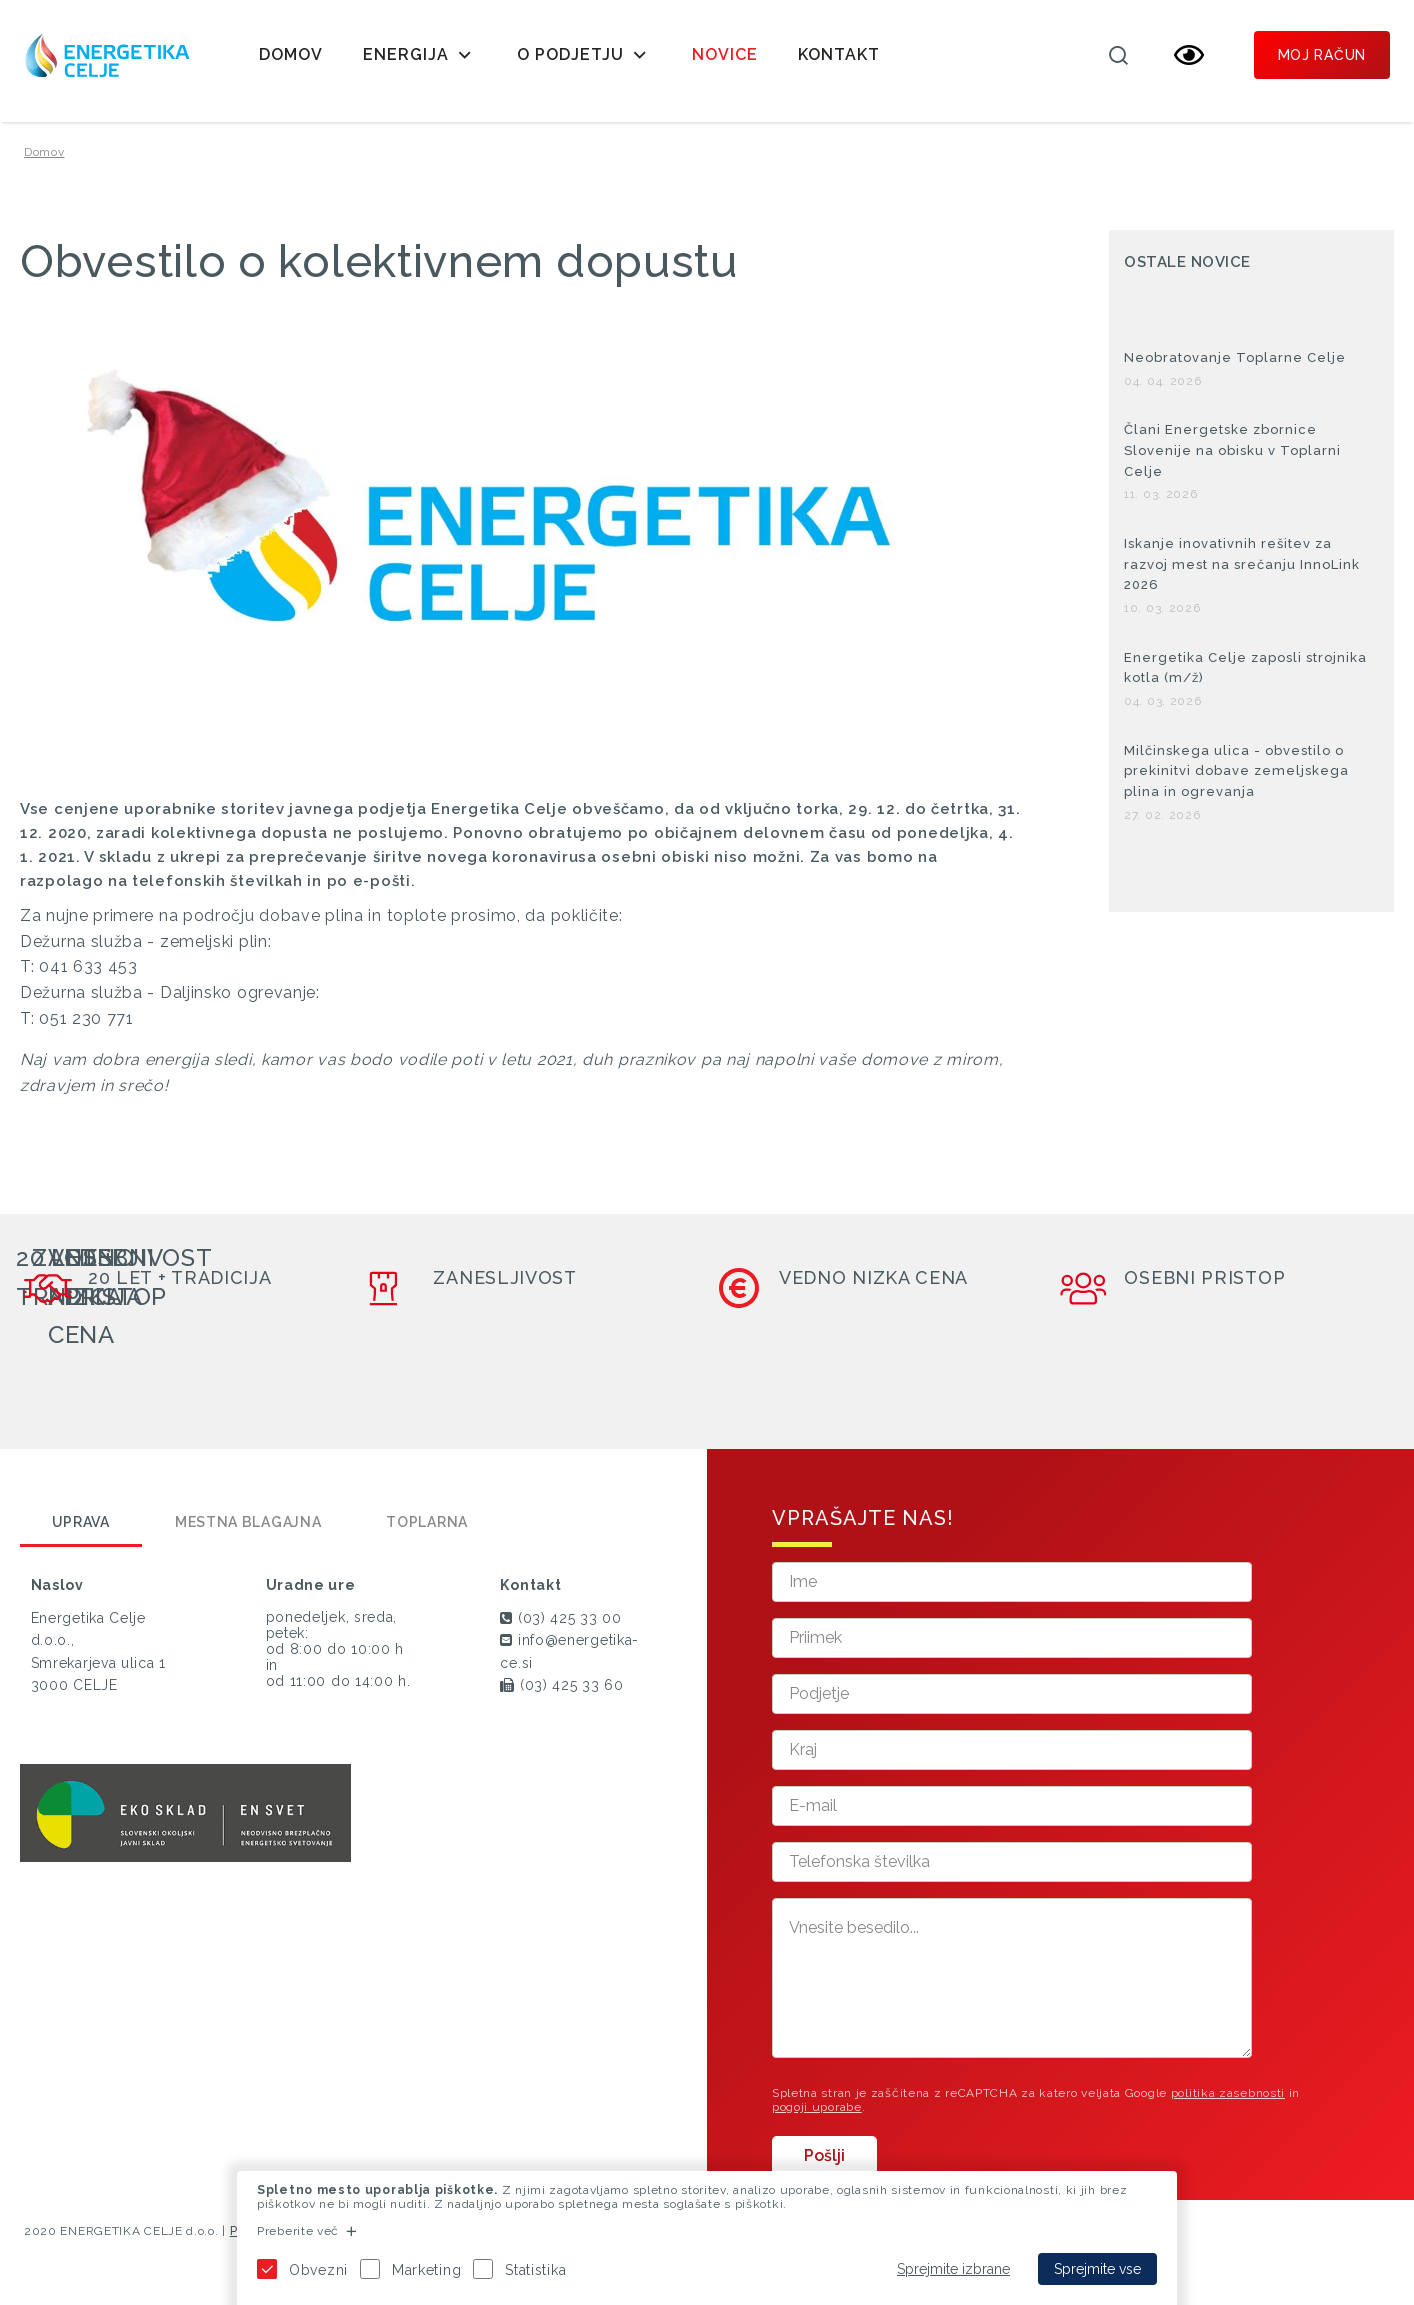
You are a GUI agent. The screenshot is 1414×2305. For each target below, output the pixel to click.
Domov (291, 54)
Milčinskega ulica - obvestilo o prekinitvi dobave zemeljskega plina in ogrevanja (1236, 771)
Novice (725, 54)
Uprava (81, 1522)
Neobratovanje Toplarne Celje (1235, 357)
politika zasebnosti (1228, 2093)
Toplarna (427, 1522)
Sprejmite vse (1097, 2269)
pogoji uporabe (817, 2107)
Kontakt (839, 54)
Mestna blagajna (248, 1522)
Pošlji (824, 2155)
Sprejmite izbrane (953, 2269)
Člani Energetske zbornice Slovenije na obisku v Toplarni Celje (1232, 450)
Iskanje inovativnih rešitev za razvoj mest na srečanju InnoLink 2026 (1242, 564)
